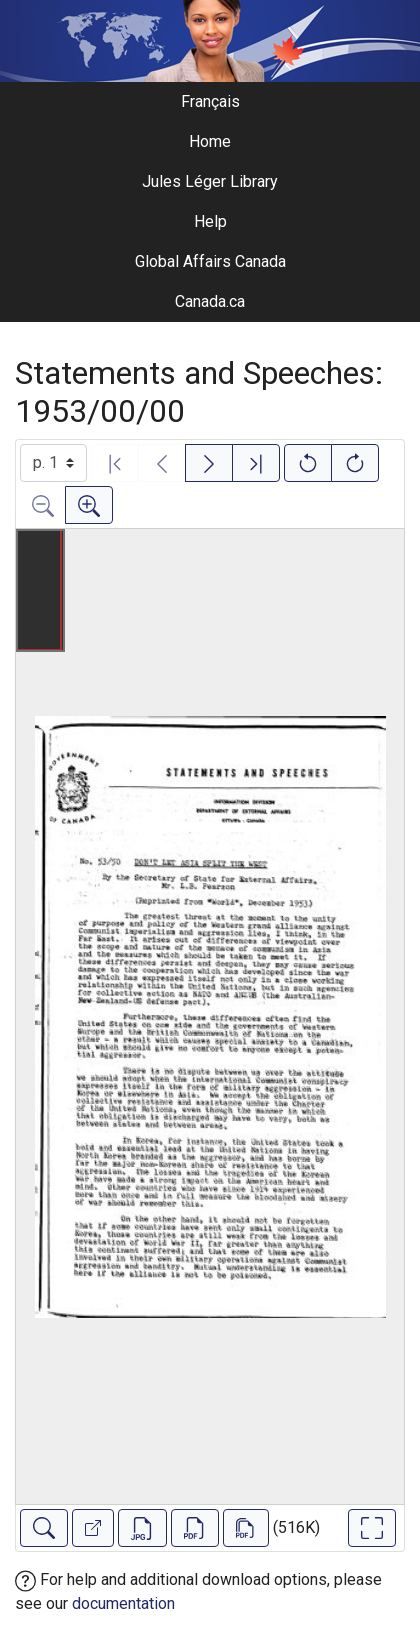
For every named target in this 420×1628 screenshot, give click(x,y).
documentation (123, 1603)
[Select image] (53, 463)
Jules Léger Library (210, 181)
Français (210, 101)
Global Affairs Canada (210, 261)
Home (210, 141)
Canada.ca (210, 301)
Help (210, 221)
